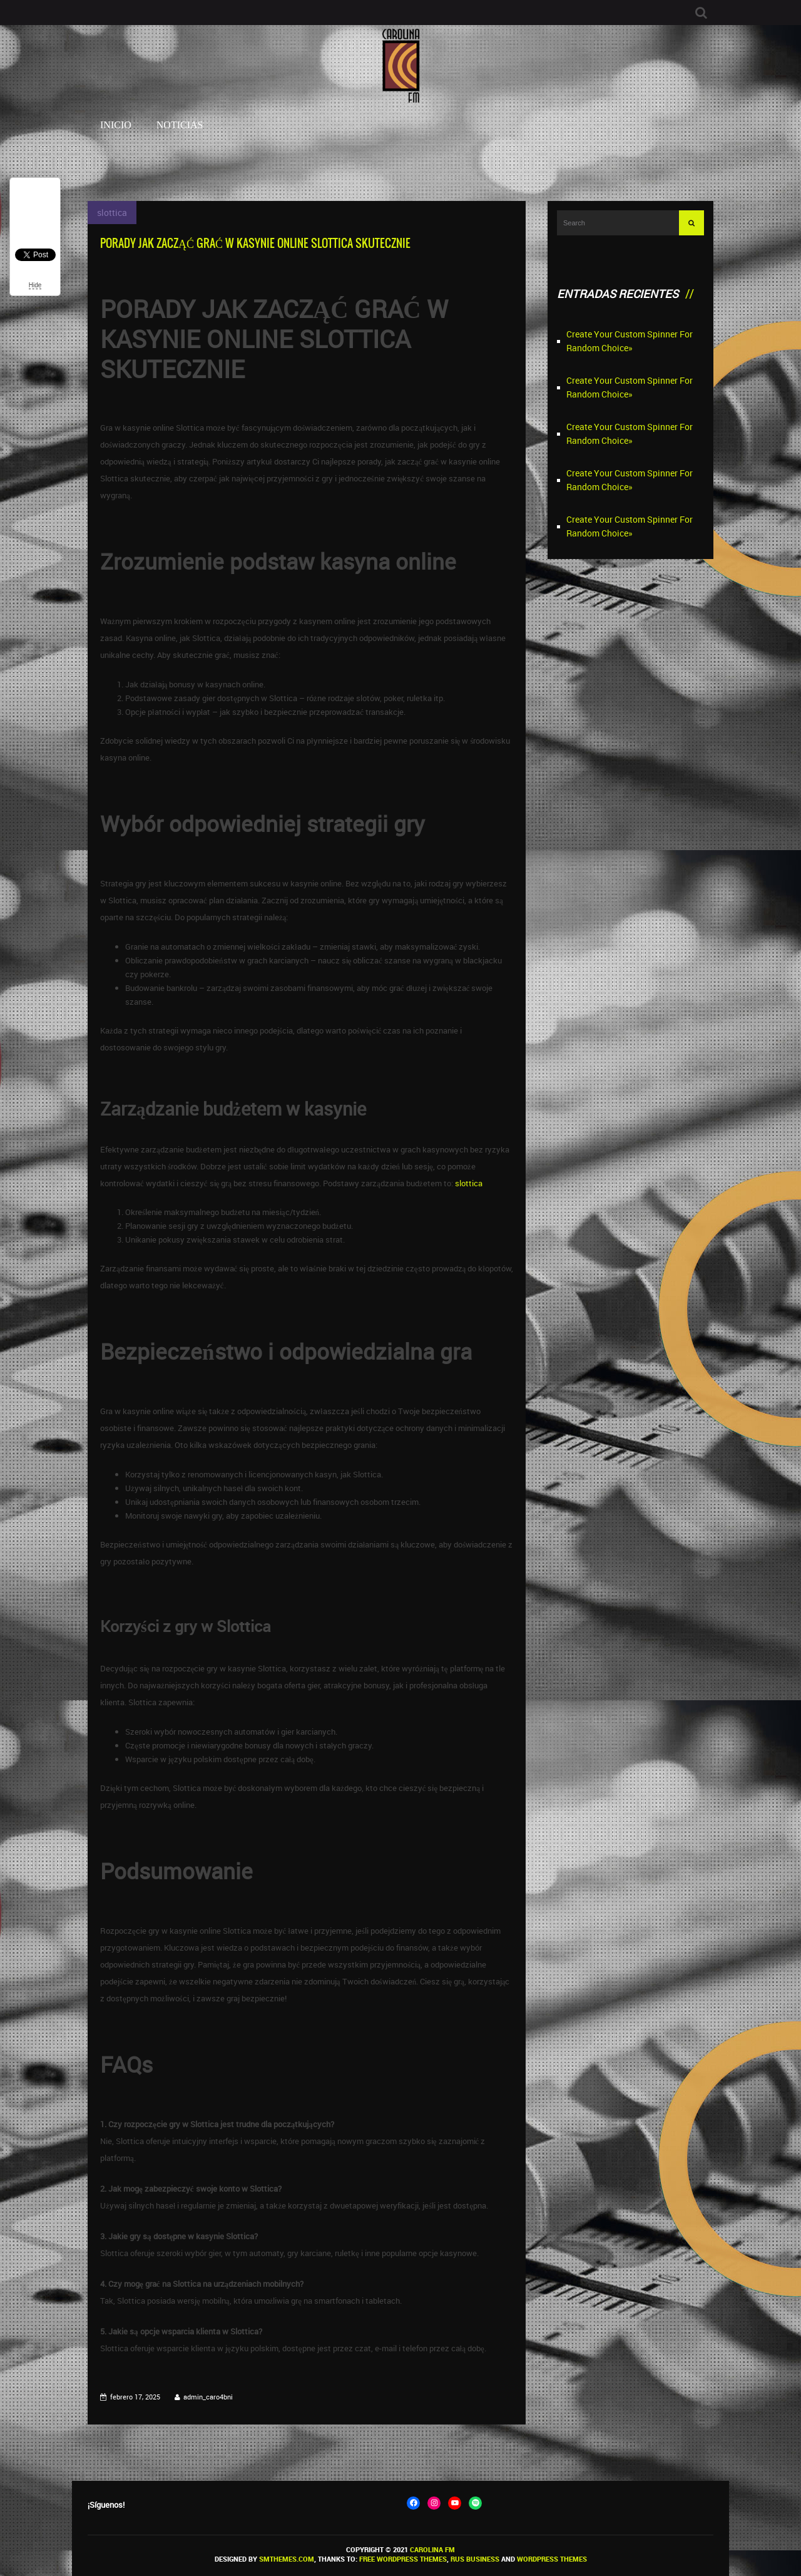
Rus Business (475, 2558)
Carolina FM (432, 2549)
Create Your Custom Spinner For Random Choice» (629, 341)
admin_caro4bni (208, 2396)
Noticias (179, 125)
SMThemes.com (286, 2558)
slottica (112, 212)
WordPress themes (552, 2558)
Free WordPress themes (403, 2558)
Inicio (115, 125)
